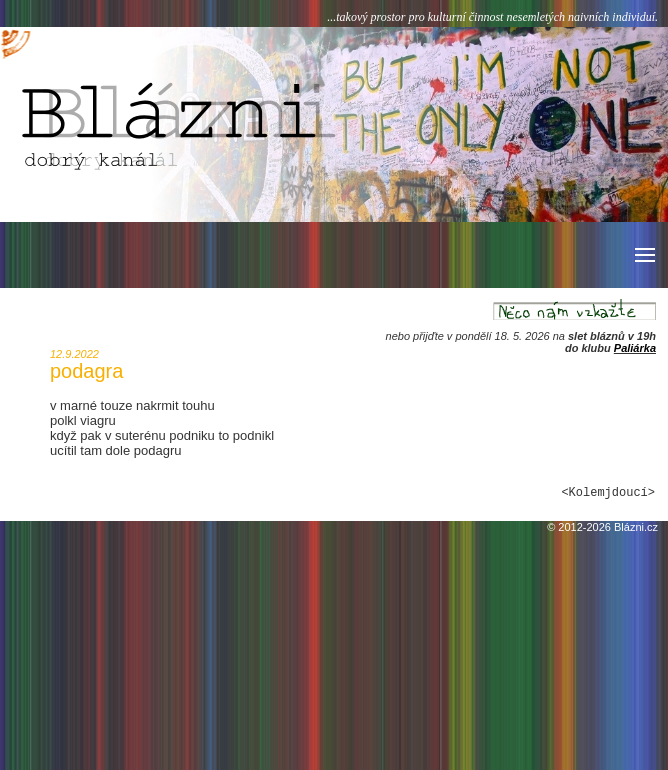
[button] (643, 255)
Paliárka (635, 348)
